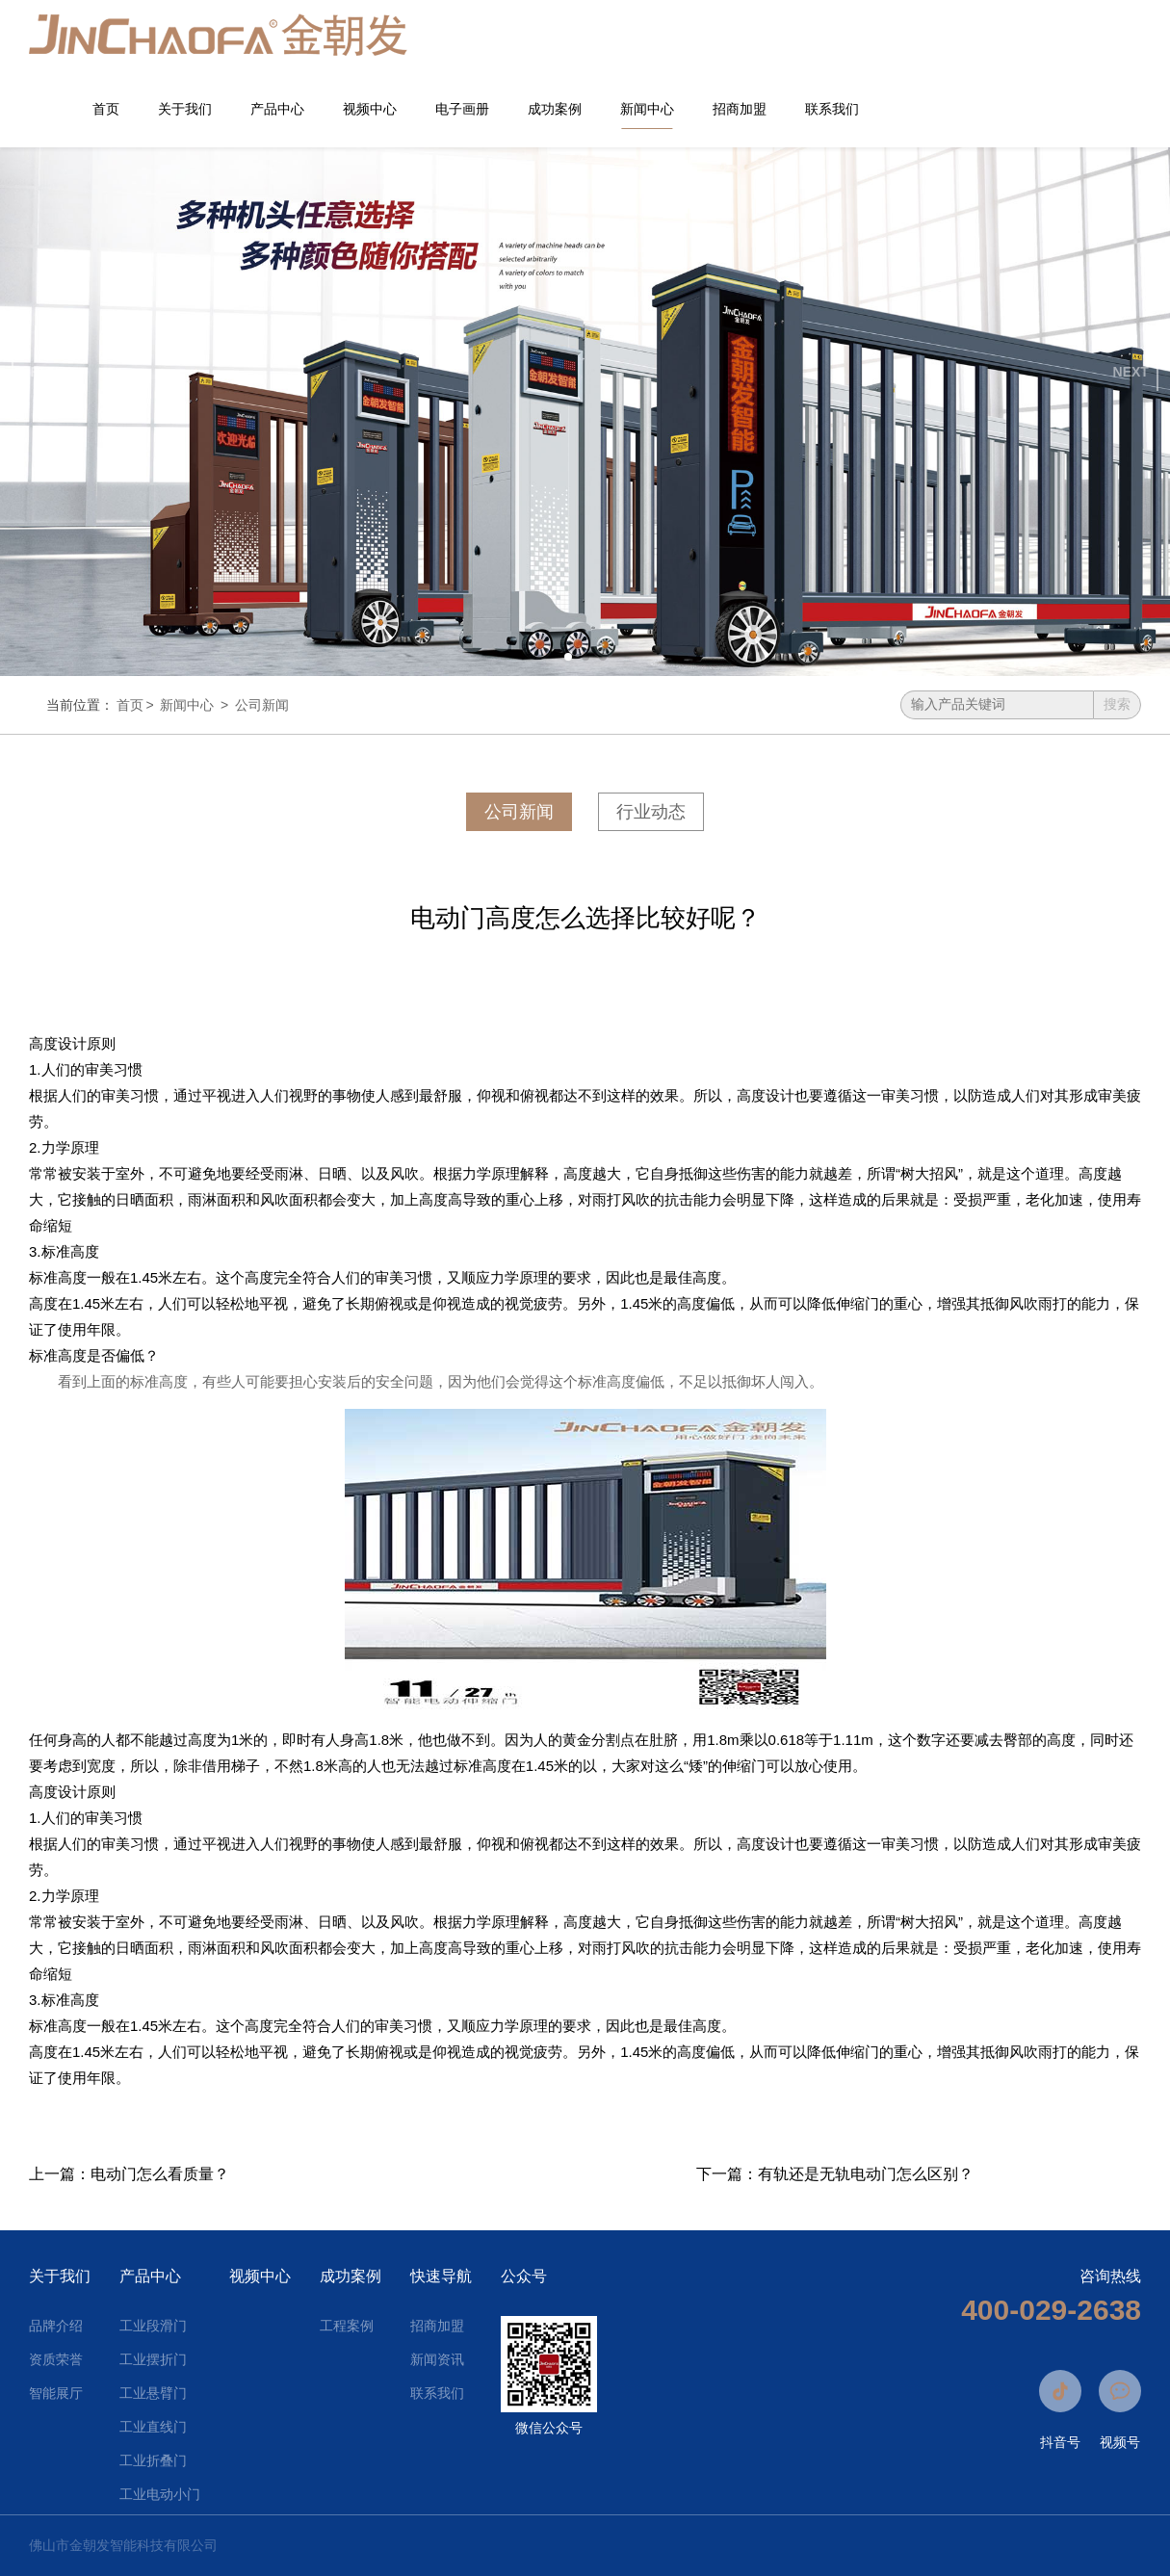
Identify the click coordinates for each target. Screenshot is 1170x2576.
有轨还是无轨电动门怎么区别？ (866, 2174)
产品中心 (277, 115)
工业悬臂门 (153, 2393)
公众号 (524, 2276)
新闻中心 (647, 115)
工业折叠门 (153, 2460)
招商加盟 (740, 115)
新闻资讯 (437, 2359)
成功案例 (555, 115)
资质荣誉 (56, 2359)
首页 (105, 115)
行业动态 (651, 811)
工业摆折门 (153, 2359)
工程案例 (347, 2325)
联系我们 (832, 115)
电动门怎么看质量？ (160, 2174)
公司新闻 (262, 705)
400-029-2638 (1051, 2310)
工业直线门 (153, 2426)
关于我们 (185, 115)
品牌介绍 (56, 2325)
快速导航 (441, 2276)
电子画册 (462, 115)
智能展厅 (56, 2393)
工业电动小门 (159, 2494)
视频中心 (370, 115)
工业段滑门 (153, 2325)
